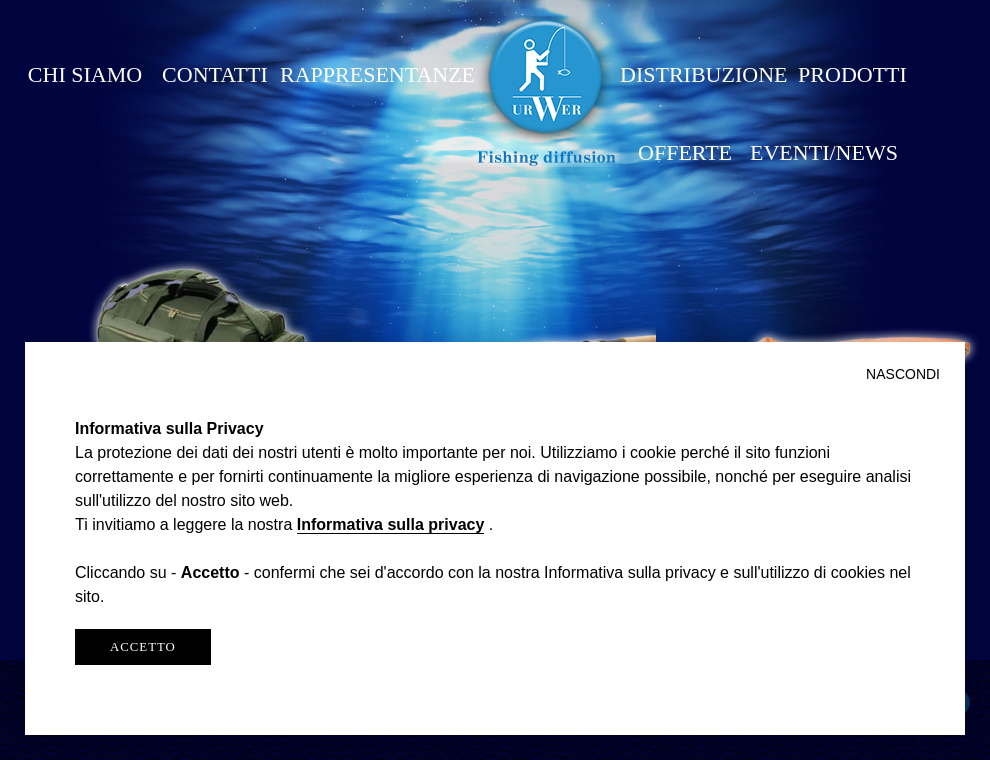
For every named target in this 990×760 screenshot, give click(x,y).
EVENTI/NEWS (824, 152)
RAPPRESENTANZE (377, 74)
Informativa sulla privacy (391, 524)
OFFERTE (685, 152)
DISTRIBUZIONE (703, 74)
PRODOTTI (852, 74)
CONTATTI (215, 74)
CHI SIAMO (85, 74)
